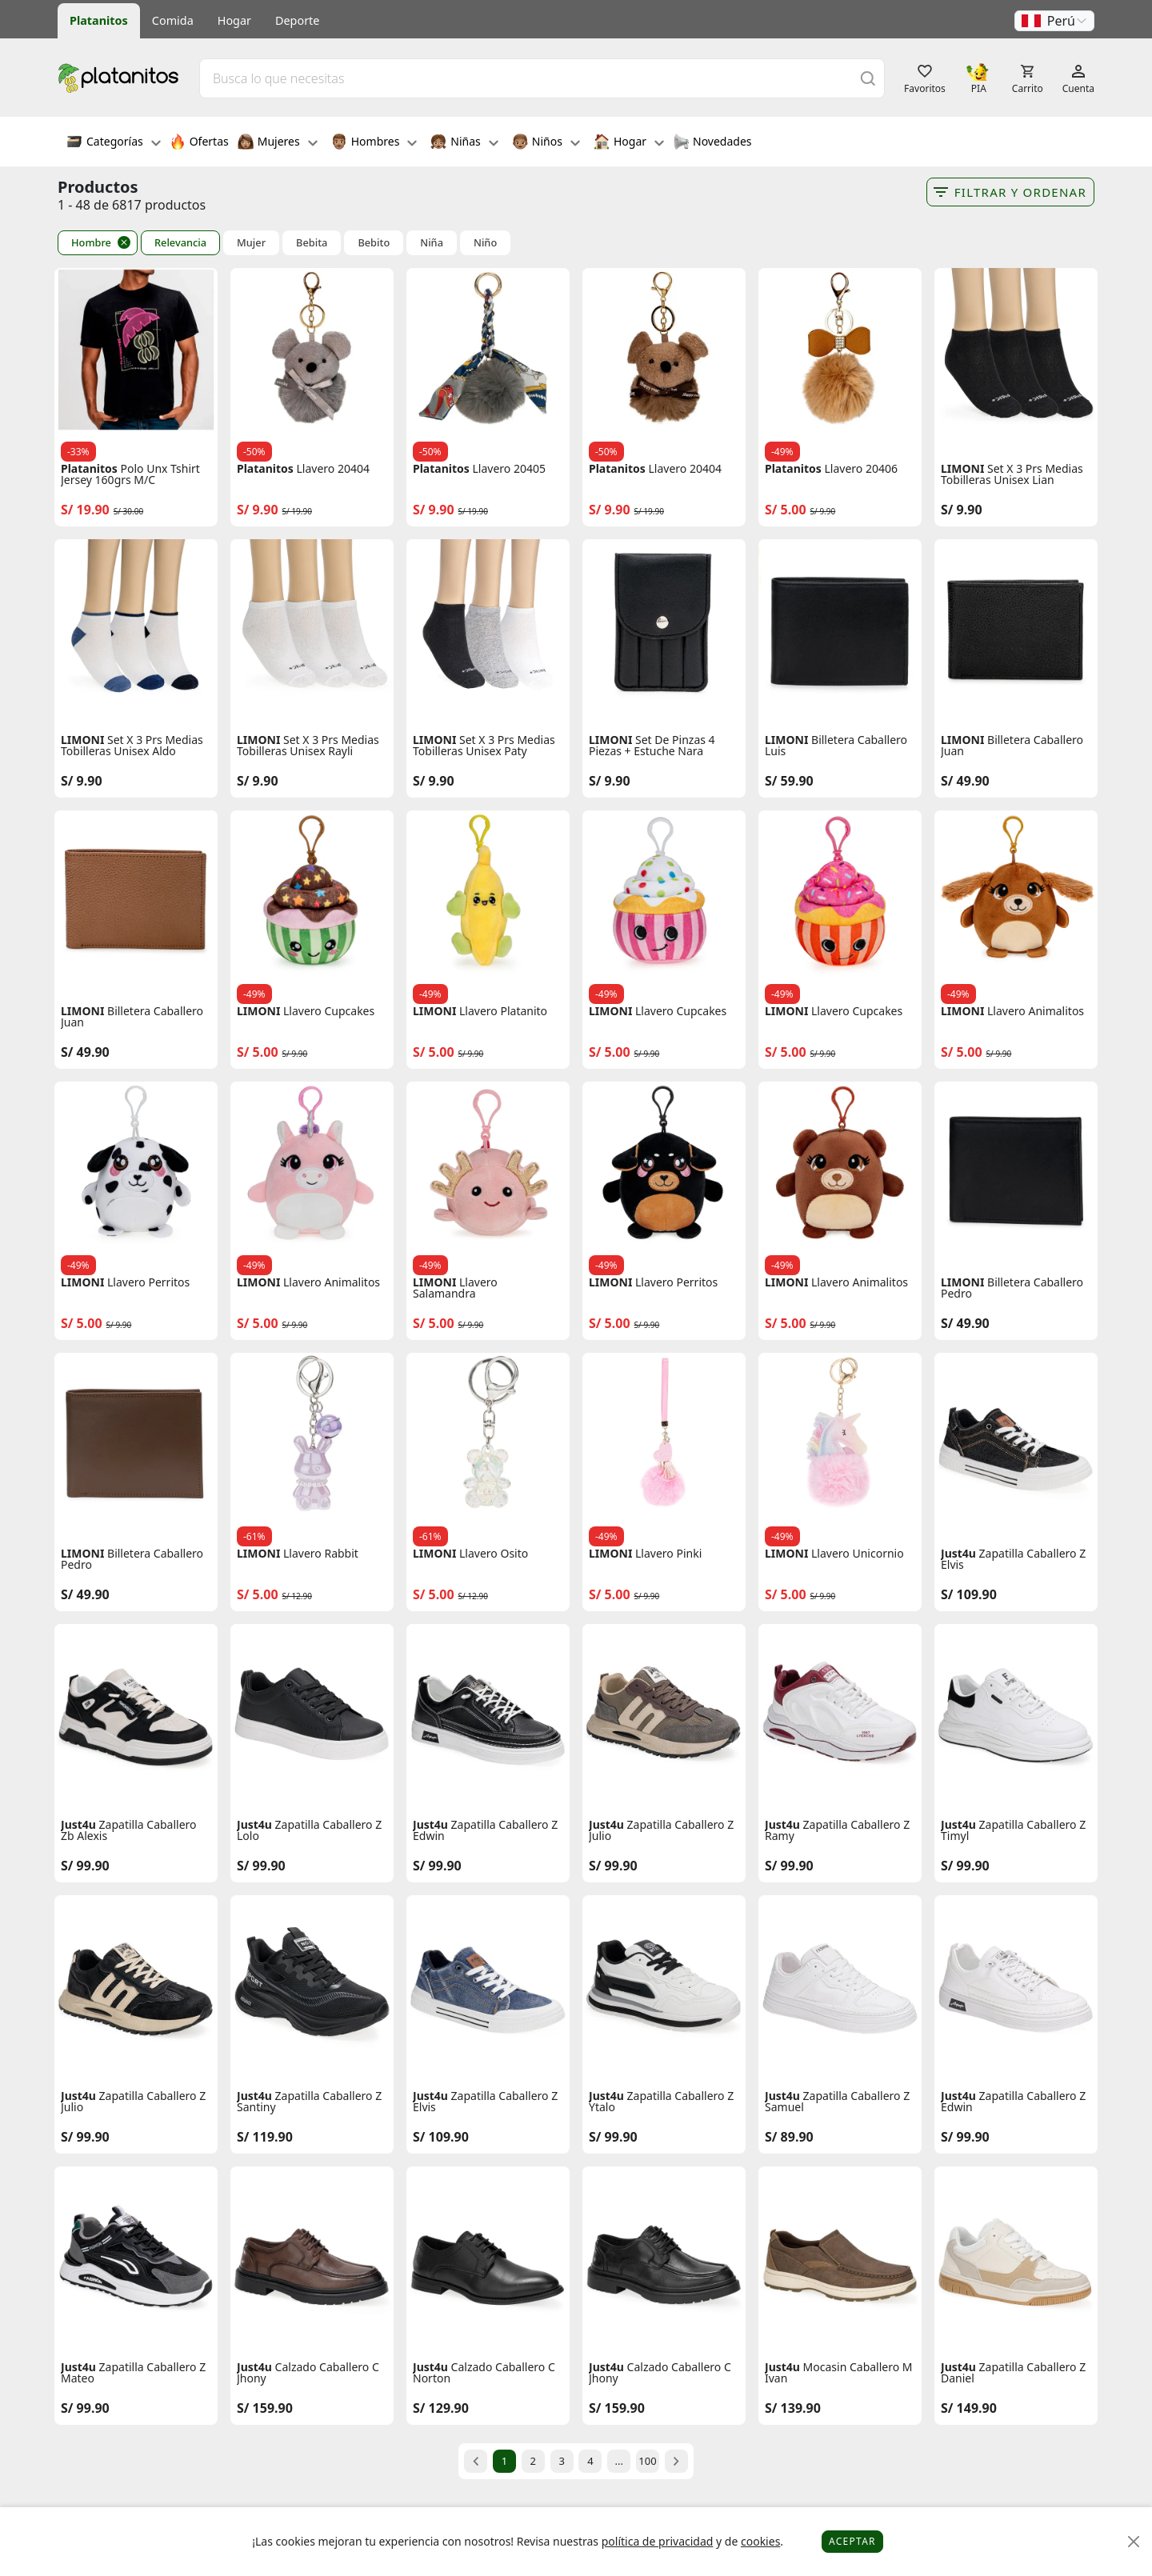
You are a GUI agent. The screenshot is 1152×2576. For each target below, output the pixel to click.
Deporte (297, 20)
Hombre (91, 242)
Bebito (374, 243)
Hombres (374, 143)
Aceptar (852, 2541)
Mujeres (278, 143)
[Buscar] (868, 78)
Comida (173, 20)
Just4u (958, 1553)
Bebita (311, 243)
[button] (1054, 20)
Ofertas (199, 143)
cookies (760, 2541)
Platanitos (99, 20)
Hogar (234, 20)
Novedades (712, 143)
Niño (485, 243)
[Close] (1134, 2542)
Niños (546, 143)
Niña (431, 243)
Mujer (251, 243)
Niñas (464, 143)
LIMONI (962, 468)
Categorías (113, 143)
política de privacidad (658, 2541)
